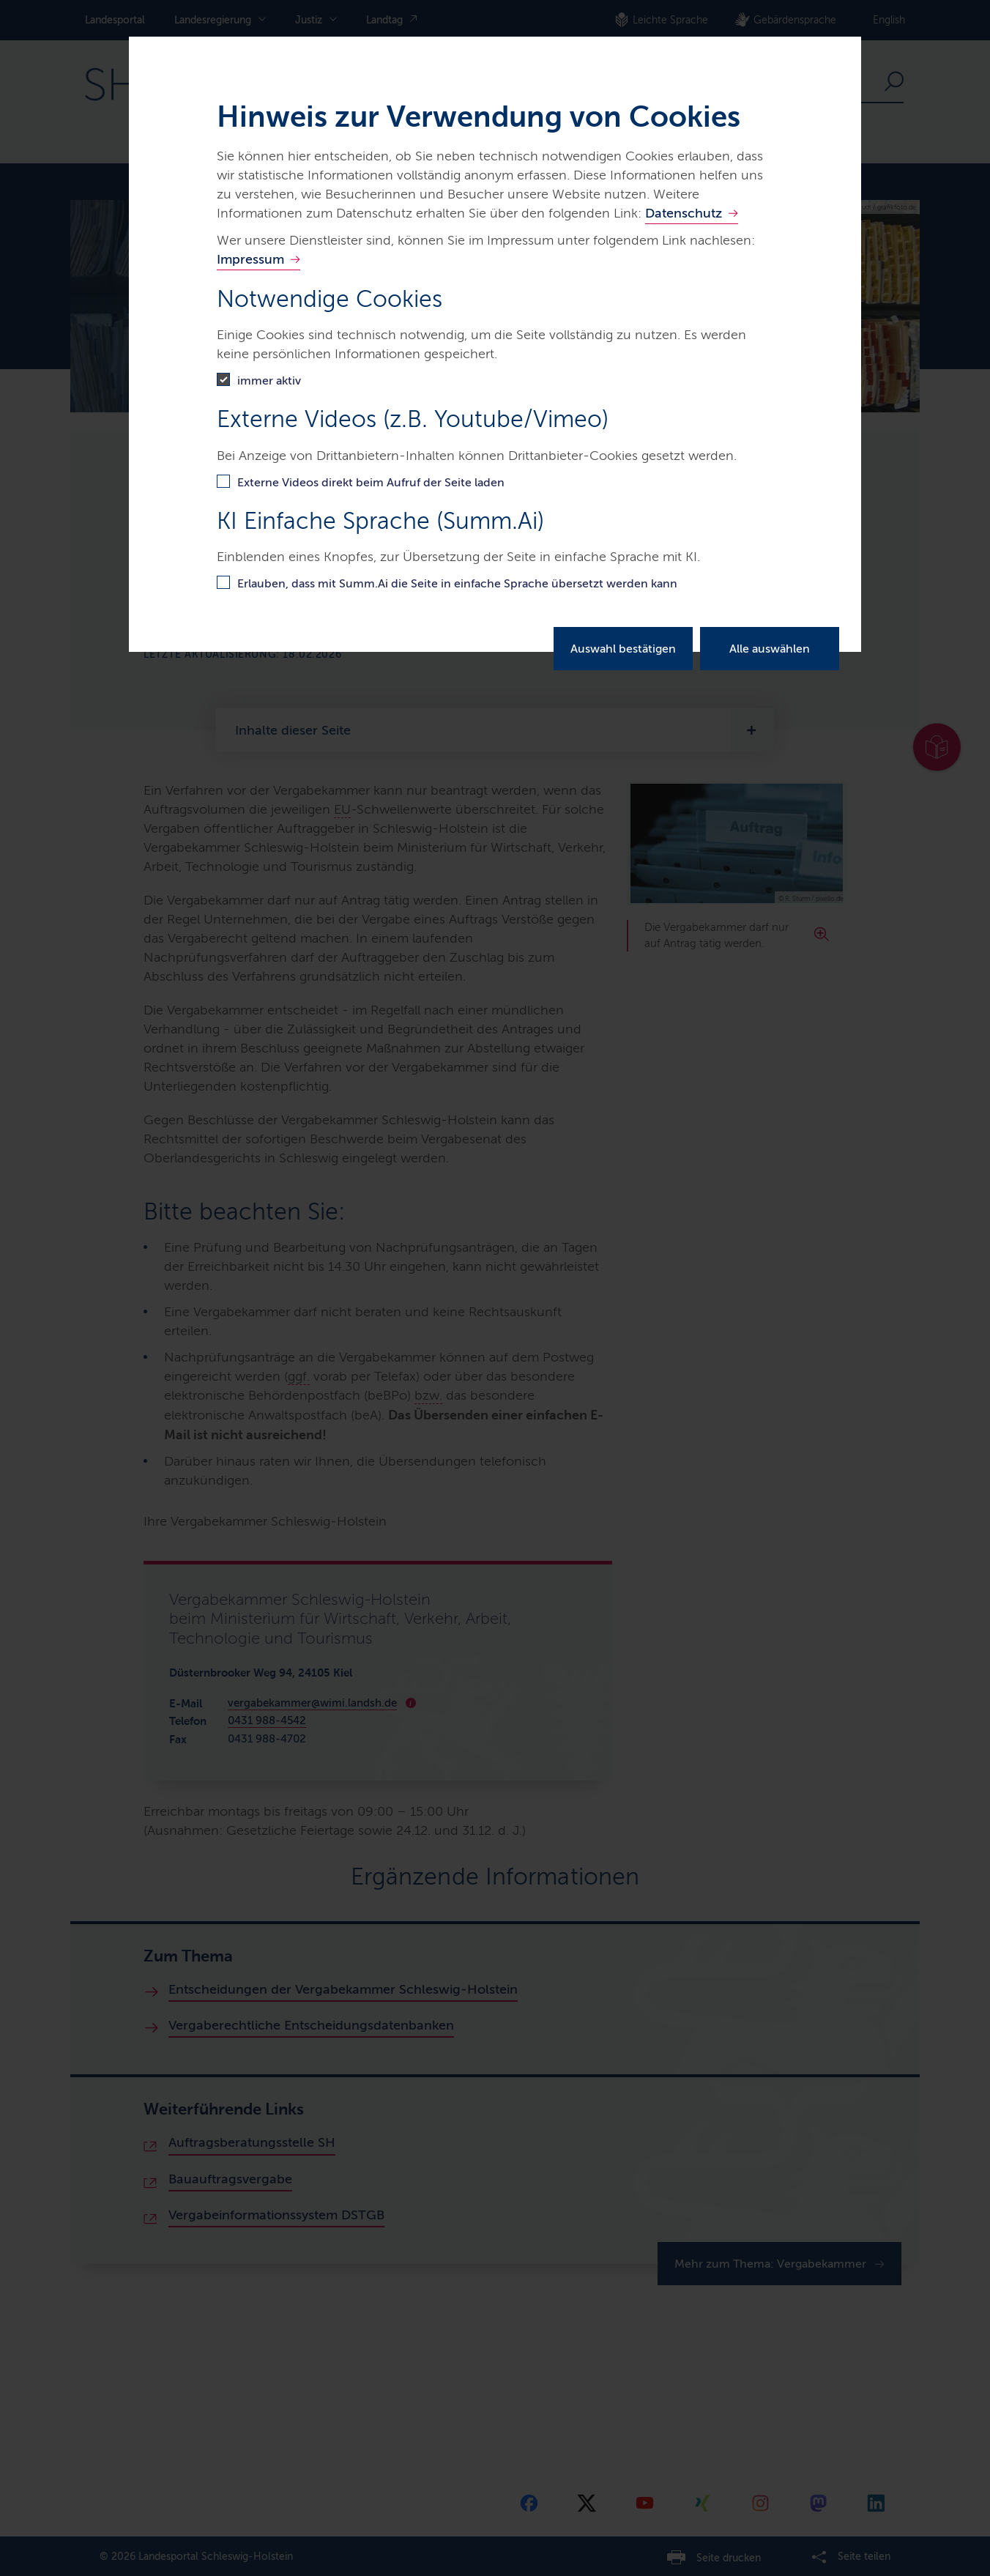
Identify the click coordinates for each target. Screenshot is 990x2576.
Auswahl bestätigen (623, 649)
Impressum (250, 259)
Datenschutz (683, 213)
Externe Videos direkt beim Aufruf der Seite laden (371, 482)
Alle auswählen (769, 649)
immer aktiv (269, 380)
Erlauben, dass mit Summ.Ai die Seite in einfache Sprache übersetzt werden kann (457, 583)
